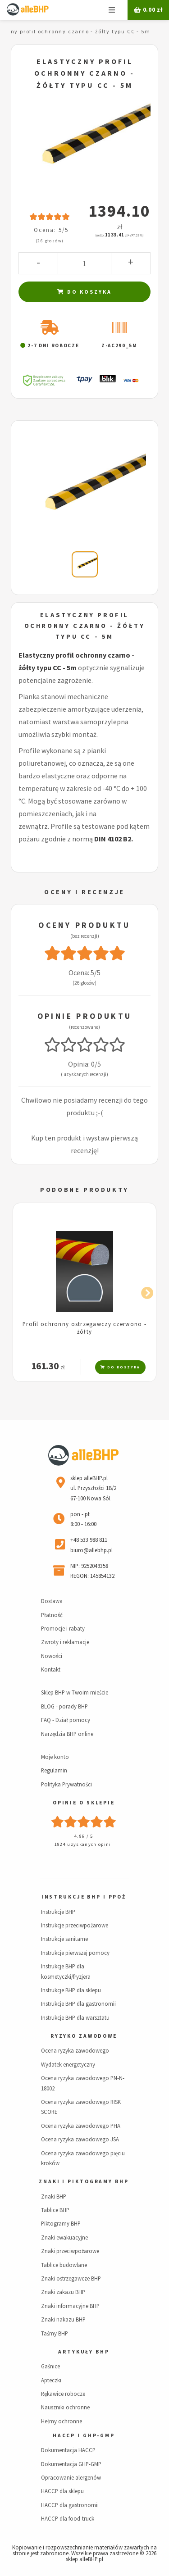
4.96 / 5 (83, 1836)
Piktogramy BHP (61, 2223)
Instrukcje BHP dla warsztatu (75, 2017)
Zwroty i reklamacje (65, 1641)
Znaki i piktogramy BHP (83, 2181)
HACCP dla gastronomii (70, 2504)
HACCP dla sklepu (62, 2490)
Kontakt (50, 1669)
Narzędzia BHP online (67, 1733)
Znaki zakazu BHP (63, 2291)
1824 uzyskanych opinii (84, 1844)
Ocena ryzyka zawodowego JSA (80, 2139)
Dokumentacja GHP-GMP (71, 2463)
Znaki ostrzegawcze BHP (71, 2278)
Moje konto (55, 1756)
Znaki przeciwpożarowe (70, 2250)
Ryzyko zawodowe (83, 2036)
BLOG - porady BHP (64, 1706)
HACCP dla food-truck (67, 2518)
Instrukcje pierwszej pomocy (75, 1952)
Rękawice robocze (63, 2393)
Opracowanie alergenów (71, 2477)
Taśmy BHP (54, 2333)
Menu (111, 10)
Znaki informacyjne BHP (70, 2305)
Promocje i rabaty (63, 1628)
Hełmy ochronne (61, 2421)
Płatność (52, 1614)
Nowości (51, 1655)
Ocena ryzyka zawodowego (75, 2050)
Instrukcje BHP (58, 1911)
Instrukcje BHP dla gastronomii (78, 2003)
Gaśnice (50, 2366)
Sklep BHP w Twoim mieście (74, 1692)
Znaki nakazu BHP (63, 2319)
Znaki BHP (53, 2196)
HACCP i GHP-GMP (84, 2435)
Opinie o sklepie (84, 1802)
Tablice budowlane (64, 2264)
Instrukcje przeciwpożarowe (74, 1925)
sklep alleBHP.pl (84, 2558)
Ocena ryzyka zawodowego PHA (80, 2125)
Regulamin (54, 1770)
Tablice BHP (55, 2209)
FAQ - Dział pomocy (65, 1719)
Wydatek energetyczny (68, 2064)
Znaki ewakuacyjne (64, 2237)
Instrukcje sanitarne (64, 1938)
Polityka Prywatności (66, 1784)
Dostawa (52, 1600)
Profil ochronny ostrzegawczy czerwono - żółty (84, 1327)
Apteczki (51, 2380)
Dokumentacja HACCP (68, 2449)
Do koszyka (84, 291)
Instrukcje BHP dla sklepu (71, 1990)
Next (144, 1291)
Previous (24, 1291)
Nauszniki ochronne (65, 2407)
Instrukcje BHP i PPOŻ (83, 1897)
